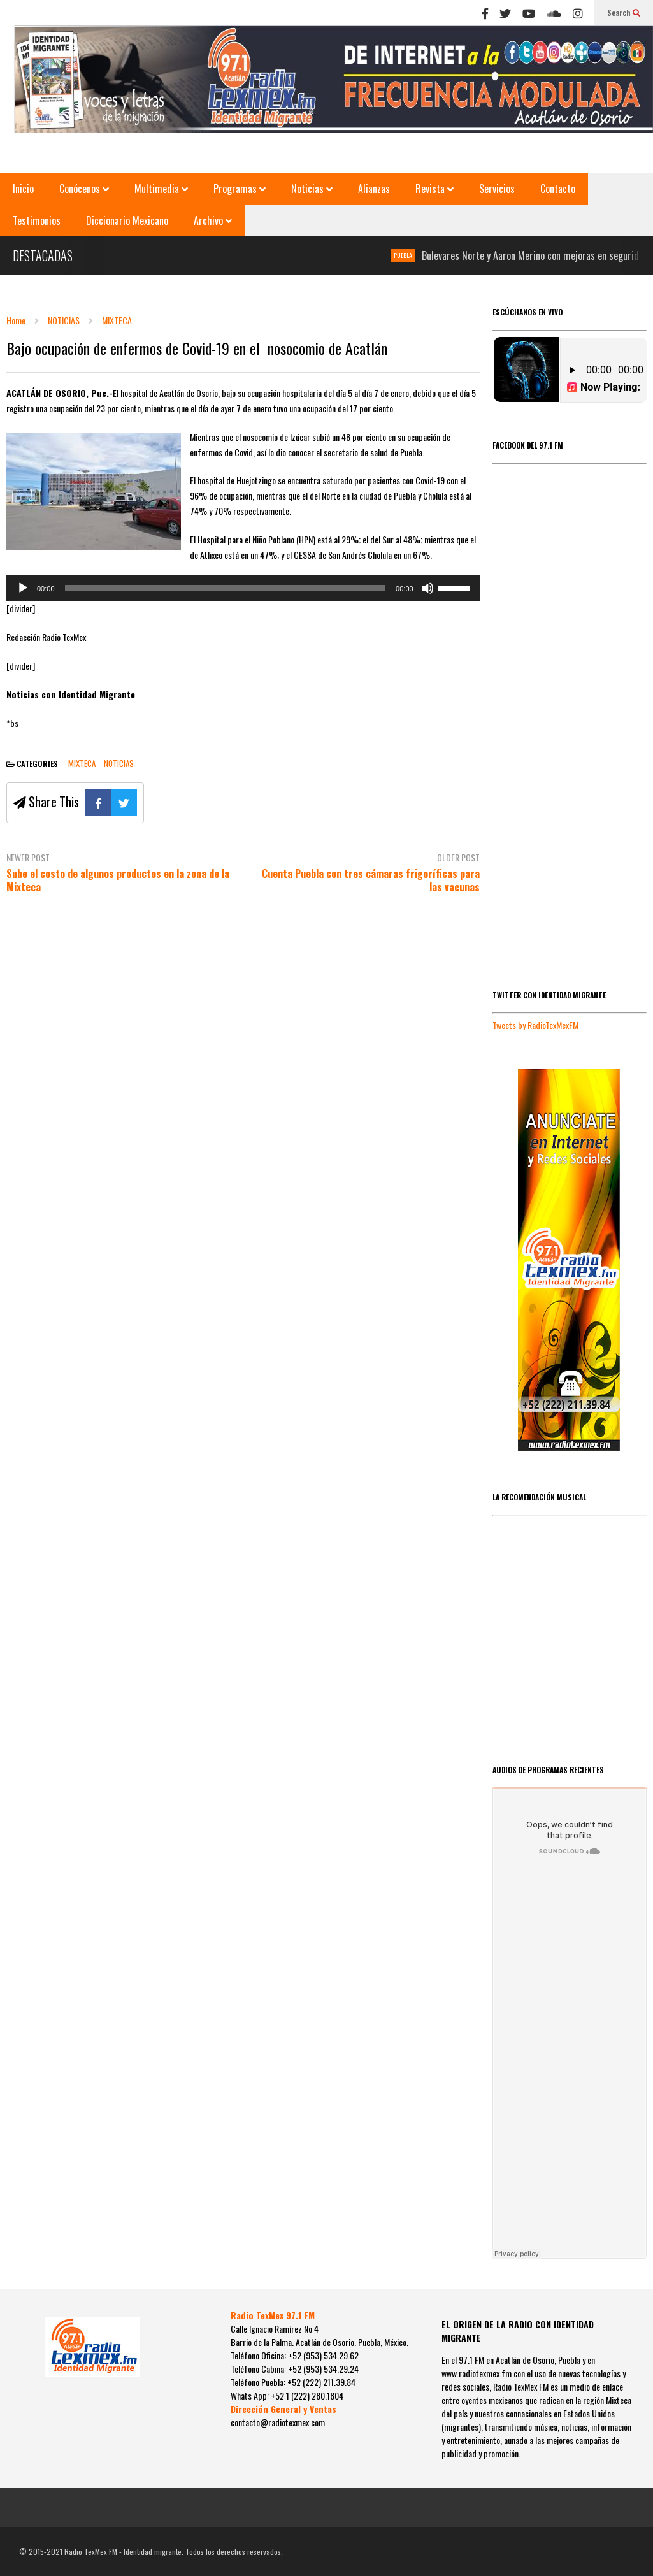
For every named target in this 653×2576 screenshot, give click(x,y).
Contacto (557, 188)
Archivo (213, 220)
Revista (434, 188)
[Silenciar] (427, 588)
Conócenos (84, 188)
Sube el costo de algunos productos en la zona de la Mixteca (117, 880)
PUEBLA (408, 255)
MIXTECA (82, 763)
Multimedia (161, 188)
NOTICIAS (119, 763)
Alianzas (374, 188)
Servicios (497, 188)
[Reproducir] (23, 588)
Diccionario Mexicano (127, 220)
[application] (243, 588)
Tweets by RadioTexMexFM (535, 1025)
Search (623, 12)
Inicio (23, 188)
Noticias (312, 188)
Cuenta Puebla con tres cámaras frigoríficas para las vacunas (371, 880)
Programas (239, 188)
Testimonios (37, 220)
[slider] (225, 588)
